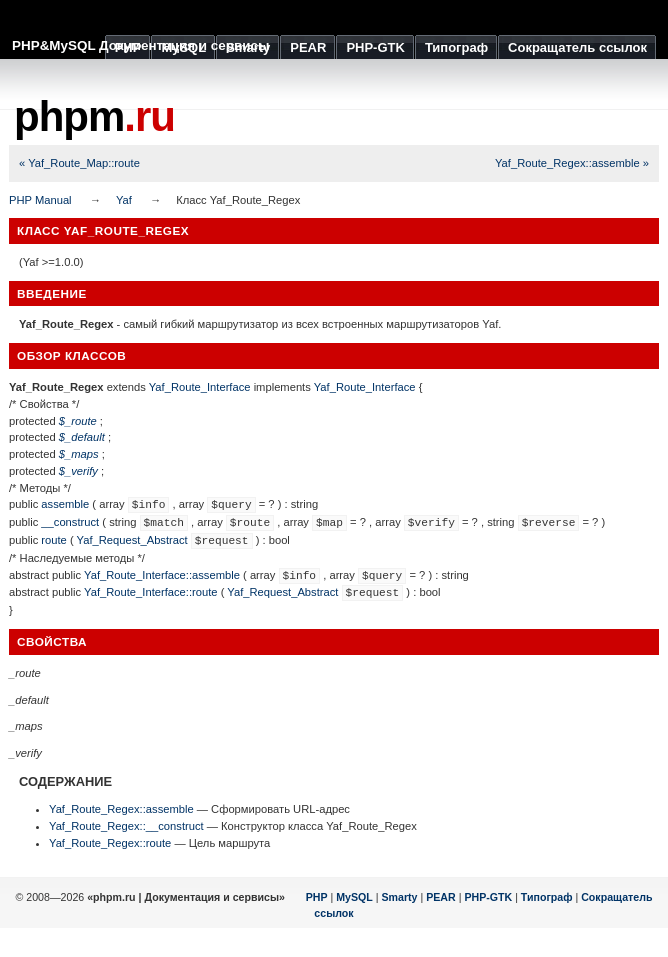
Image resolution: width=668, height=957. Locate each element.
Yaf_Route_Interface (200, 387)
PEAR (441, 897)
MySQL (354, 897)
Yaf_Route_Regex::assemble (121, 809)
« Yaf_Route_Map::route (79, 163)
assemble (65, 504)
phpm (94, 116)
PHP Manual (40, 200)
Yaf (124, 200)
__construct (70, 522)
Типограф (547, 897)
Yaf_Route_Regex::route (110, 843)
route (54, 540)
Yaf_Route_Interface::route (151, 592)
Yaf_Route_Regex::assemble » (572, 163)
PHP (317, 897)
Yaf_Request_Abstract (132, 540)
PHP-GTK (488, 897)
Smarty (399, 897)
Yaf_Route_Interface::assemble (162, 575)
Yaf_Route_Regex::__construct (126, 826)
